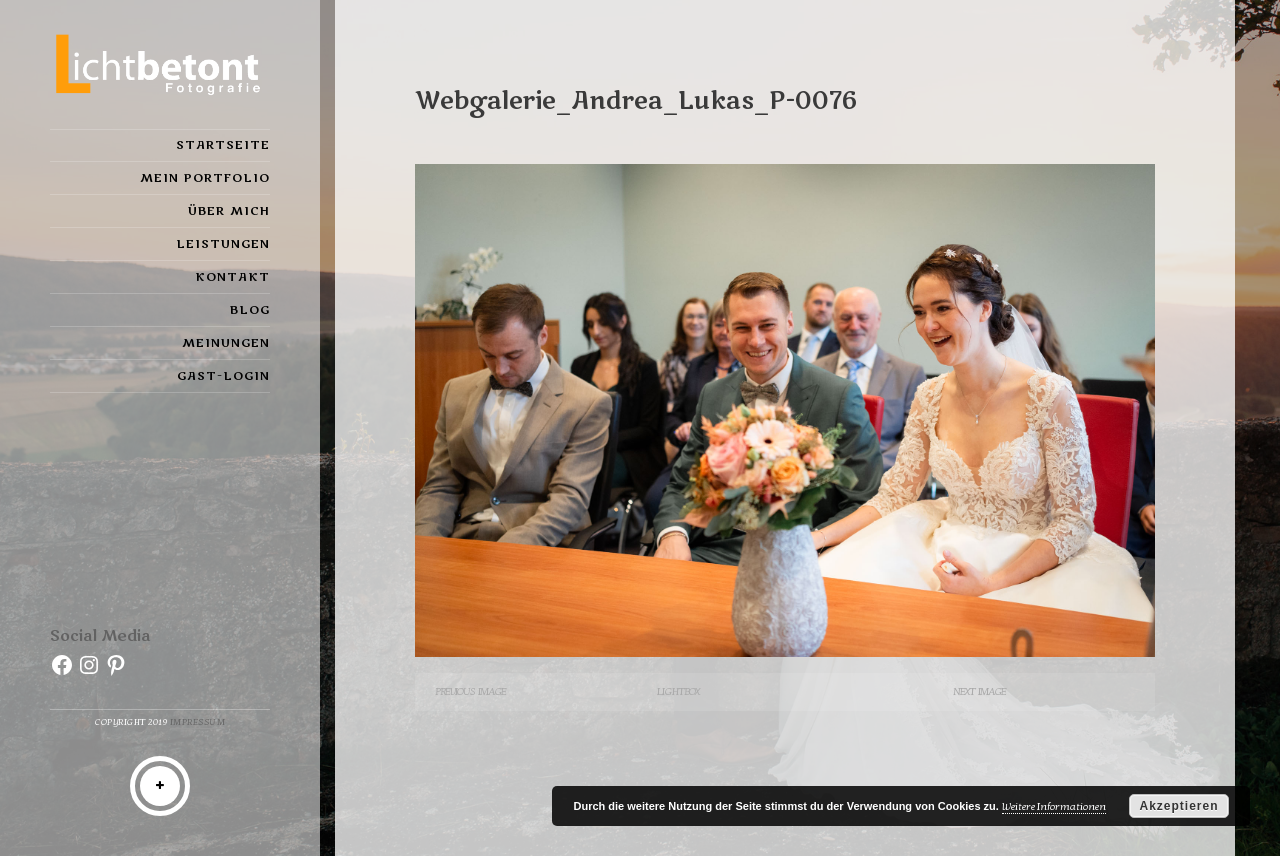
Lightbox (678, 691)
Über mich (229, 211)
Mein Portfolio (205, 178)
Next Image (979, 691)
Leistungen (223, 244)
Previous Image (470, 691)
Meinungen (226, 343)
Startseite (223, 145)
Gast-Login (223, 376)
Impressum (198, 722)
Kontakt (232, 277)
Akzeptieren (1178, 806)
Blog (250, 310)
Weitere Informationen (1054, 806)
